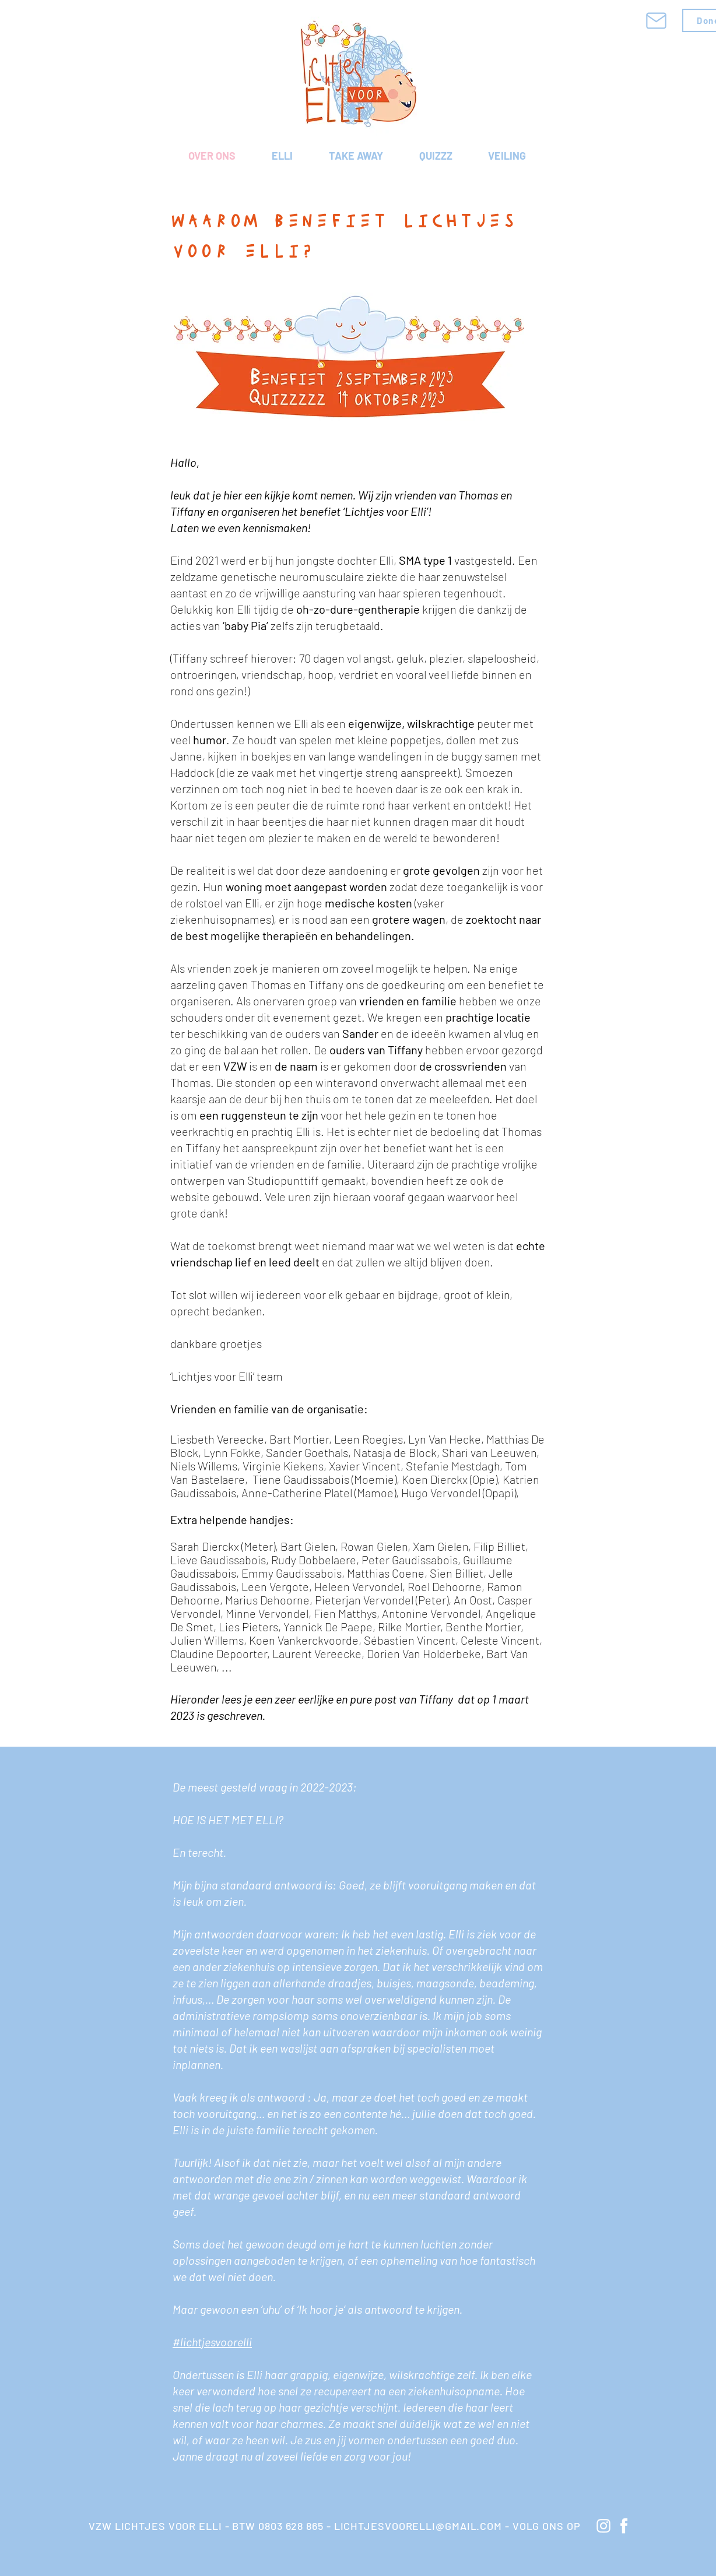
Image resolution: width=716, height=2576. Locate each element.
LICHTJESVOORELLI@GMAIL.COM (418, 2525)
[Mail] (656, 20)
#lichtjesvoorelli (212, 2342)
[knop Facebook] (624, 2526)
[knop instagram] (603, 2526)
